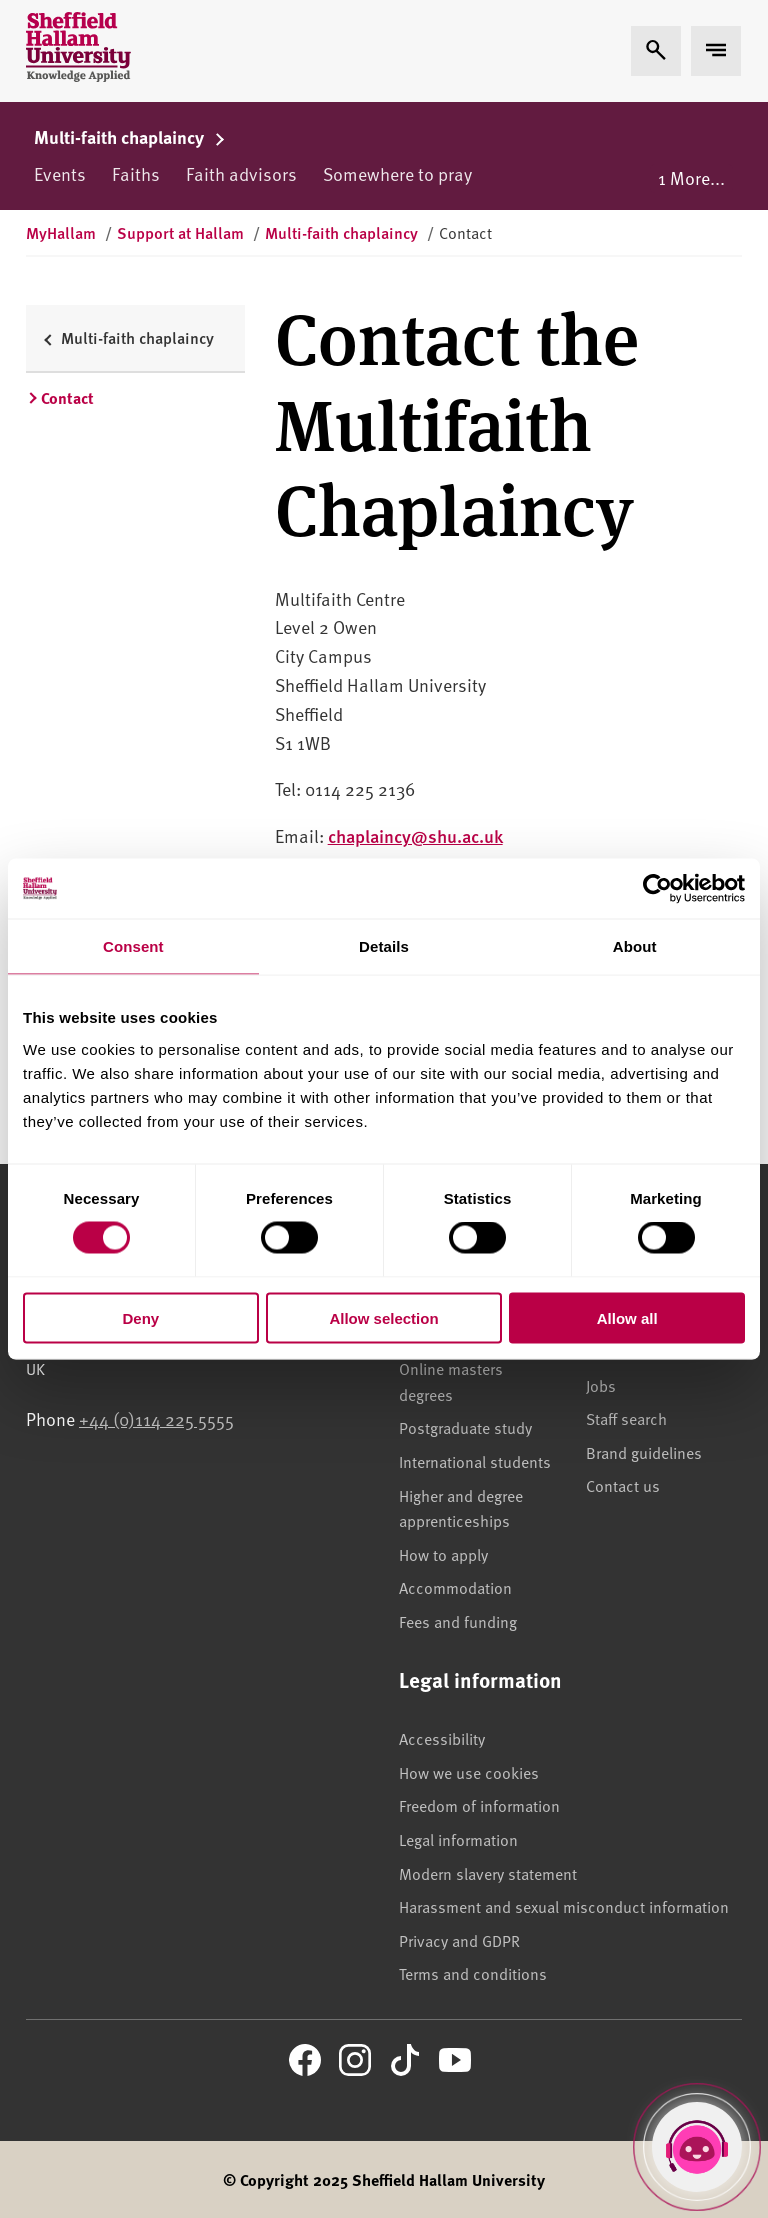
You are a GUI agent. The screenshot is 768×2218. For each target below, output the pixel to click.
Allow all (627, 1317)
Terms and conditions (473, 1973)
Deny (140, 1317)
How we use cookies (469, 1772)
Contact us (623, 1485)
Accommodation (455, 1587)
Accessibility (442, 1738)
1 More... (691, 177)
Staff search (626, 1418)
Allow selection (383, 1317)
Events (60, 173)
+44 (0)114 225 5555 (156, 1418)
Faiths (136, 173)
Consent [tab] (133, 946)
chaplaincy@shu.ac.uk (415, 835)
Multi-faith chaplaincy (130, 137)
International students (475, 1461)
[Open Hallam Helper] (697, 2147)
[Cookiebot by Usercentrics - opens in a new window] (657, 889)
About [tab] (635, 946)
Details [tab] (384, 946)
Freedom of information (479, 1805)
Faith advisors (241, 173)
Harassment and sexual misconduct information (564, 1906)
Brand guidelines (644, 1452)
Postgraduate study (465, 1427)
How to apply (443, 1554)
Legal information (458, 1839)
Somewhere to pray (397, 173)
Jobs (601, 1385)
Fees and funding (458, 1621)
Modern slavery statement (488, 1873)
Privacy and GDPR (459, 1940)
